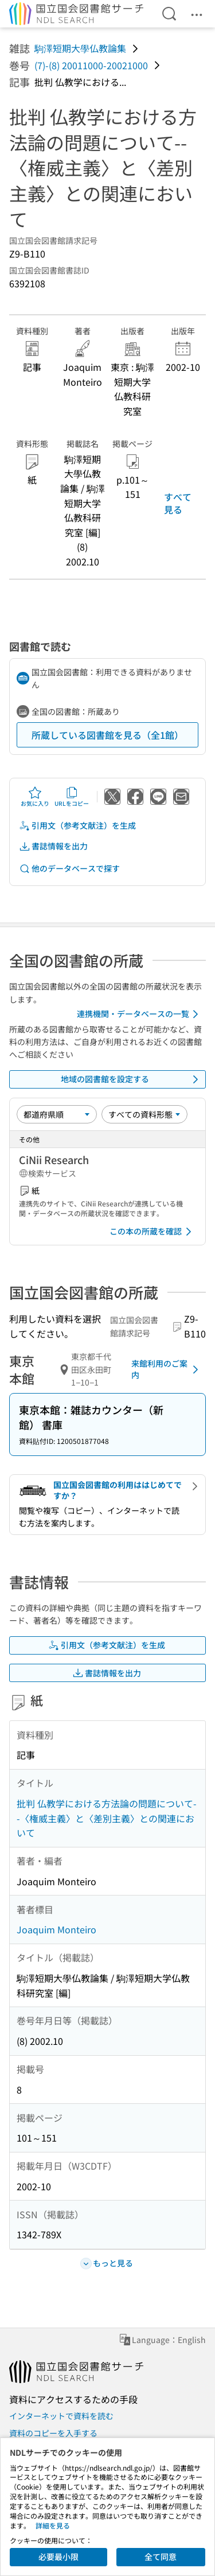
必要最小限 (58, 2556)
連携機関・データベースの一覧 (139, 1014)
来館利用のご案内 (166, 1369)
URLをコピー (71, 797)
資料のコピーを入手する (53, 2433)
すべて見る (177, 503)
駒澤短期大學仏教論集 (80, 48)
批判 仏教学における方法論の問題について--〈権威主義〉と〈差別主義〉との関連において (107, 1818)
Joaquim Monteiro (56, 1929)
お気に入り (35, 797)
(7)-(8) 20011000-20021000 (91, 65)
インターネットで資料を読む (61, 2415)
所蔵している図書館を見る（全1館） (107, 735)
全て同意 (160, 2556)
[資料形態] (144, 1114)
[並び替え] (57, 1114)
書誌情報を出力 (53, 846)
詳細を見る (53, 2525)
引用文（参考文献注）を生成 (77, 826)
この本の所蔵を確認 (153, 1231)
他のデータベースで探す (69, 868)
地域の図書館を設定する (132, 1079)
